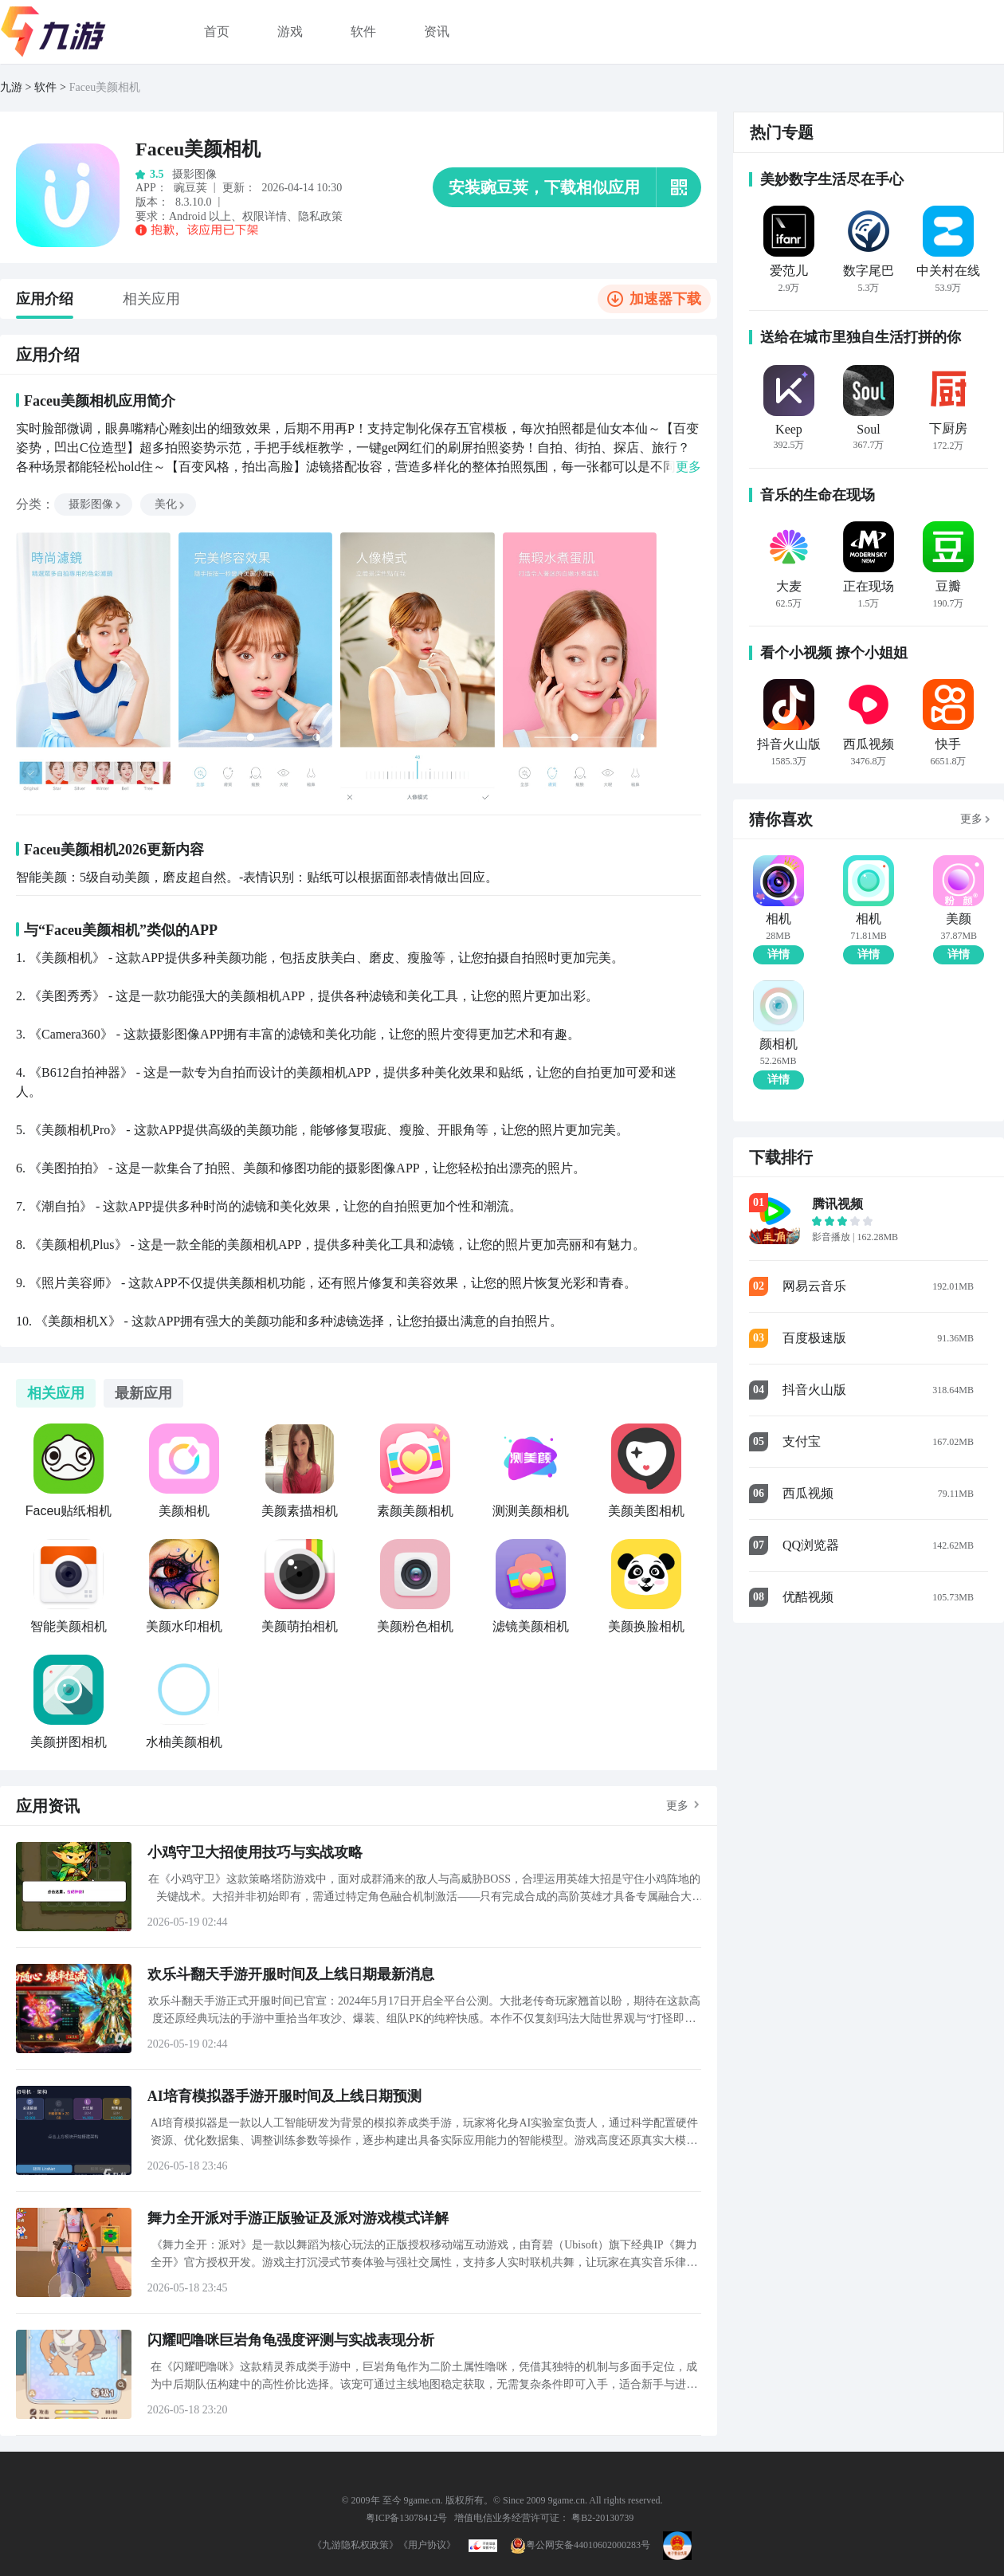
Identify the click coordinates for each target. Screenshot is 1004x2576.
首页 (216, 31)
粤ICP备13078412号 (407, 2517)
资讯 (436, 31)
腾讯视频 (837, 1204)
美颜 (958, 919)
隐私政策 (320, 216)
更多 (677, 1806)
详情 (778, 954)
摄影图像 (96, 504)
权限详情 (264, 216)
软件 (363, 31)
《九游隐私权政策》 (355, 2544)
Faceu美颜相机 (104, 87)
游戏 (290, 31)
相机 (778, 919)
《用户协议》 (427, 2544)
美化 (170, 504)
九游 (11, 87)
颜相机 (778, 1044)
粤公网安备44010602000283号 (580, 2544)
